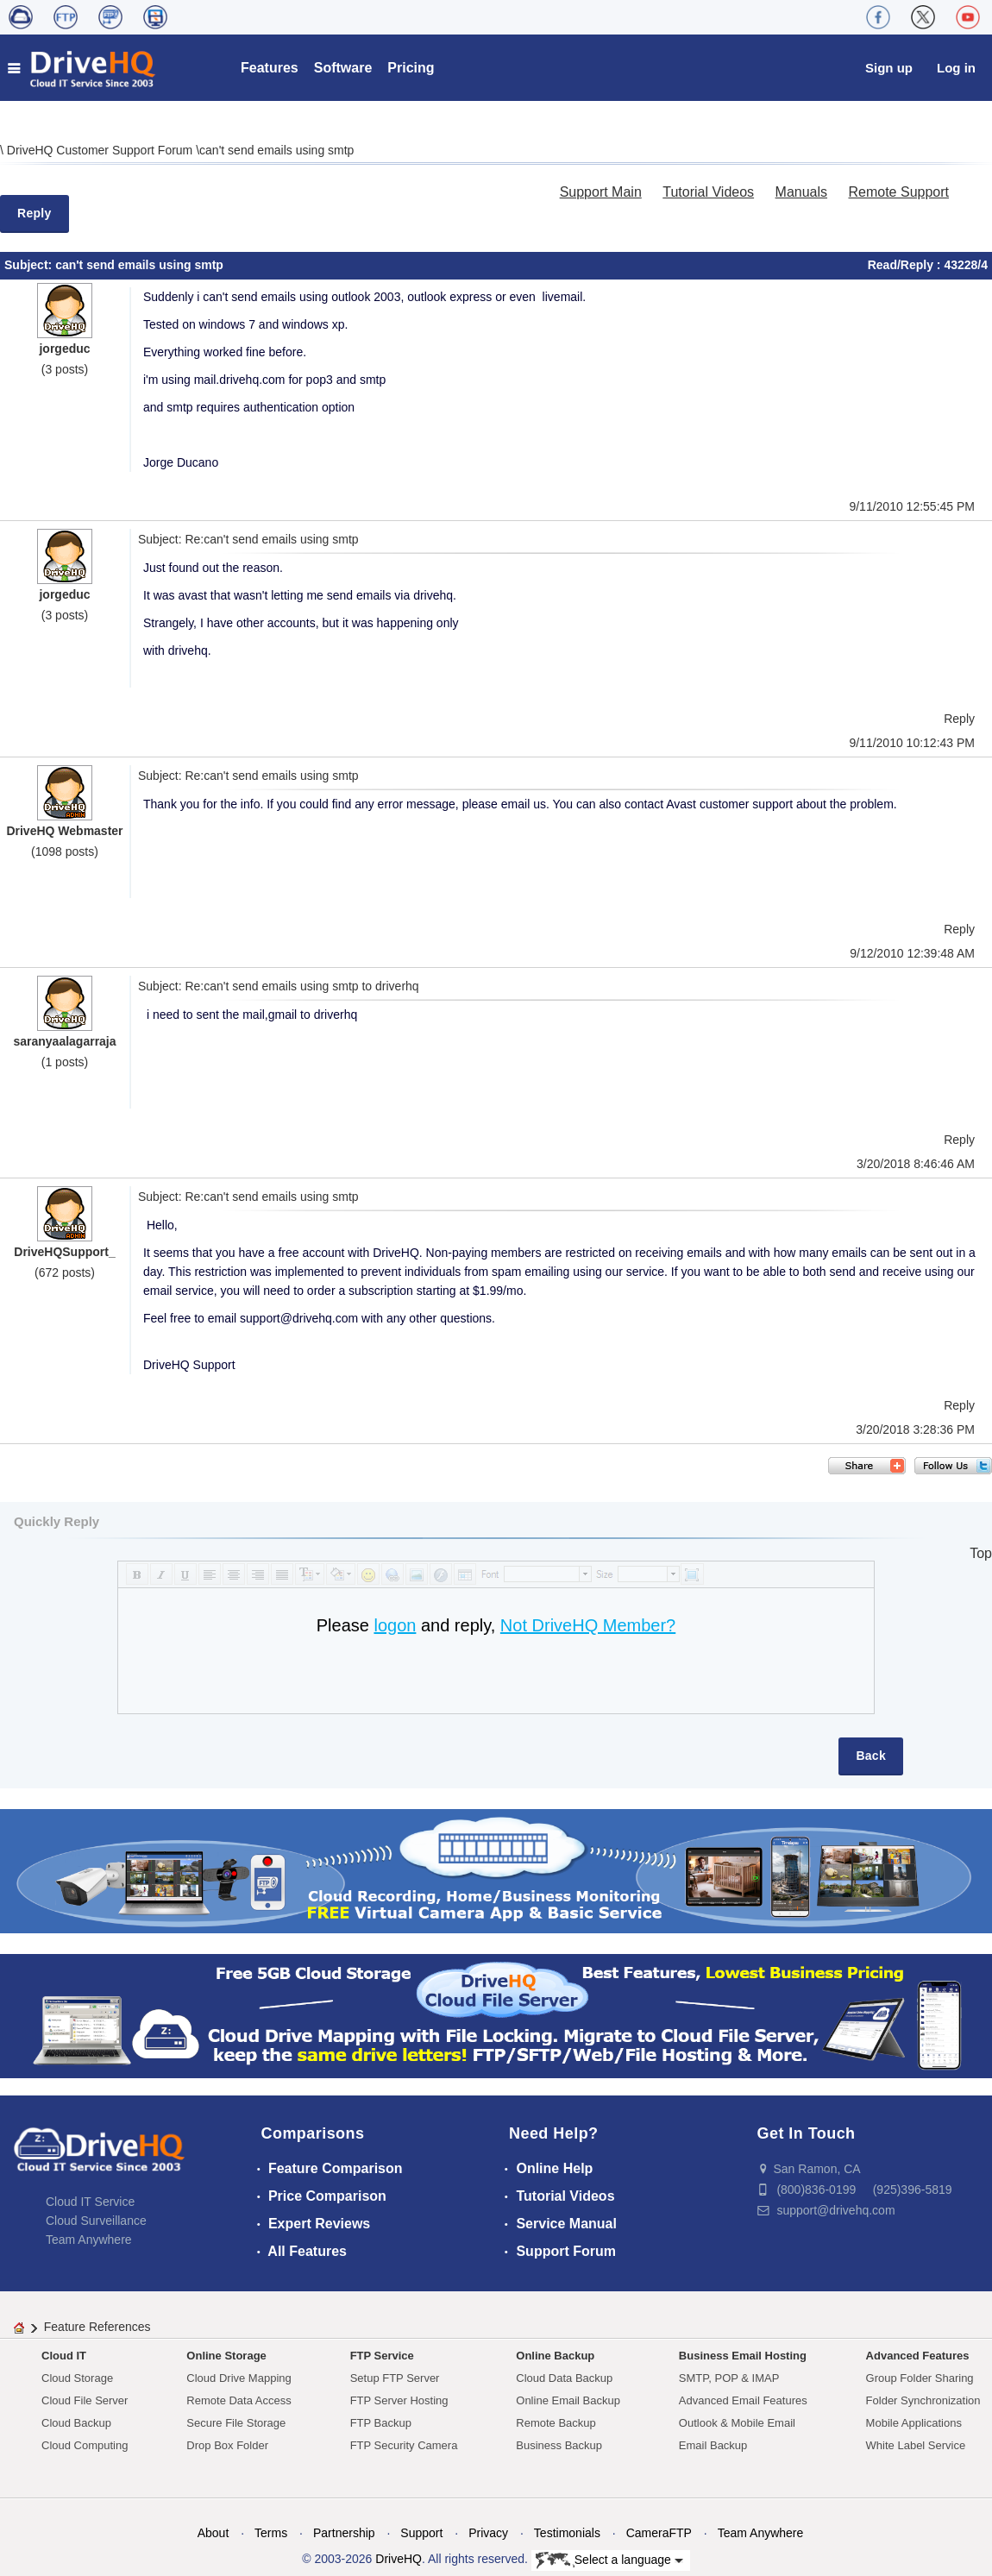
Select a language (609, 2560)
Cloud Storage (77, 2378)
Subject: (29, 265)
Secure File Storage (236, 2422)
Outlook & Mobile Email (737, 2422)
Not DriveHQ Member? (587, 1625)
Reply (34, 213)
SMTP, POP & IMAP (729, 2378)
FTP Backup (380, 2422)
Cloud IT (63, 2355)
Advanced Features (918, 2355)
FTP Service (382, 2355)
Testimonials (567, 2533)
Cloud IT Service (90, 2201)
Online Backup (555, 2355)
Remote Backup (556, 2422)
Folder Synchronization (923, 2400)
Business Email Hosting (743, 2355)
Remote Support (898, 192)
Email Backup (713, 2445)
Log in (956, 67)
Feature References (97, 2327)
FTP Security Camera (404, 2445)
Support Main (601, 192)
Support (421, 2533)
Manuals (801, 192)
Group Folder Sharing (920, 2378)
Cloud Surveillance (96, 2220)
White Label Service (916, 2445)
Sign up (889, 67)
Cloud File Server (84, 2400)
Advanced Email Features (743, 2400)
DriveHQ (398, 2559)
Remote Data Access (238, 2400)
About (213, 2533)
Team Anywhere (89, 2239)
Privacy (488, 2533)
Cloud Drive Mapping (238, 2378)
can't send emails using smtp (276, 150)
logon (395, 1625)
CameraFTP (659, 2533)
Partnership (344, 2533)
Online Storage (226, 2355)
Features (269, 67)
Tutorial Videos (708, 192)
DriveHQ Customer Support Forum (101, 150)
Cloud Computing (84, 2445)
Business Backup (559, 2445)
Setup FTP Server (395, 2378)
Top (981, 1553)
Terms (270, 2533)
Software (343, 67)
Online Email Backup (568, 2400)
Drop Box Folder (227, 2445)
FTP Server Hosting (399, 2400)
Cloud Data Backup (564, 2378)
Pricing (410, 67)
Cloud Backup (76, 2422)
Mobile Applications (914, 2422)
